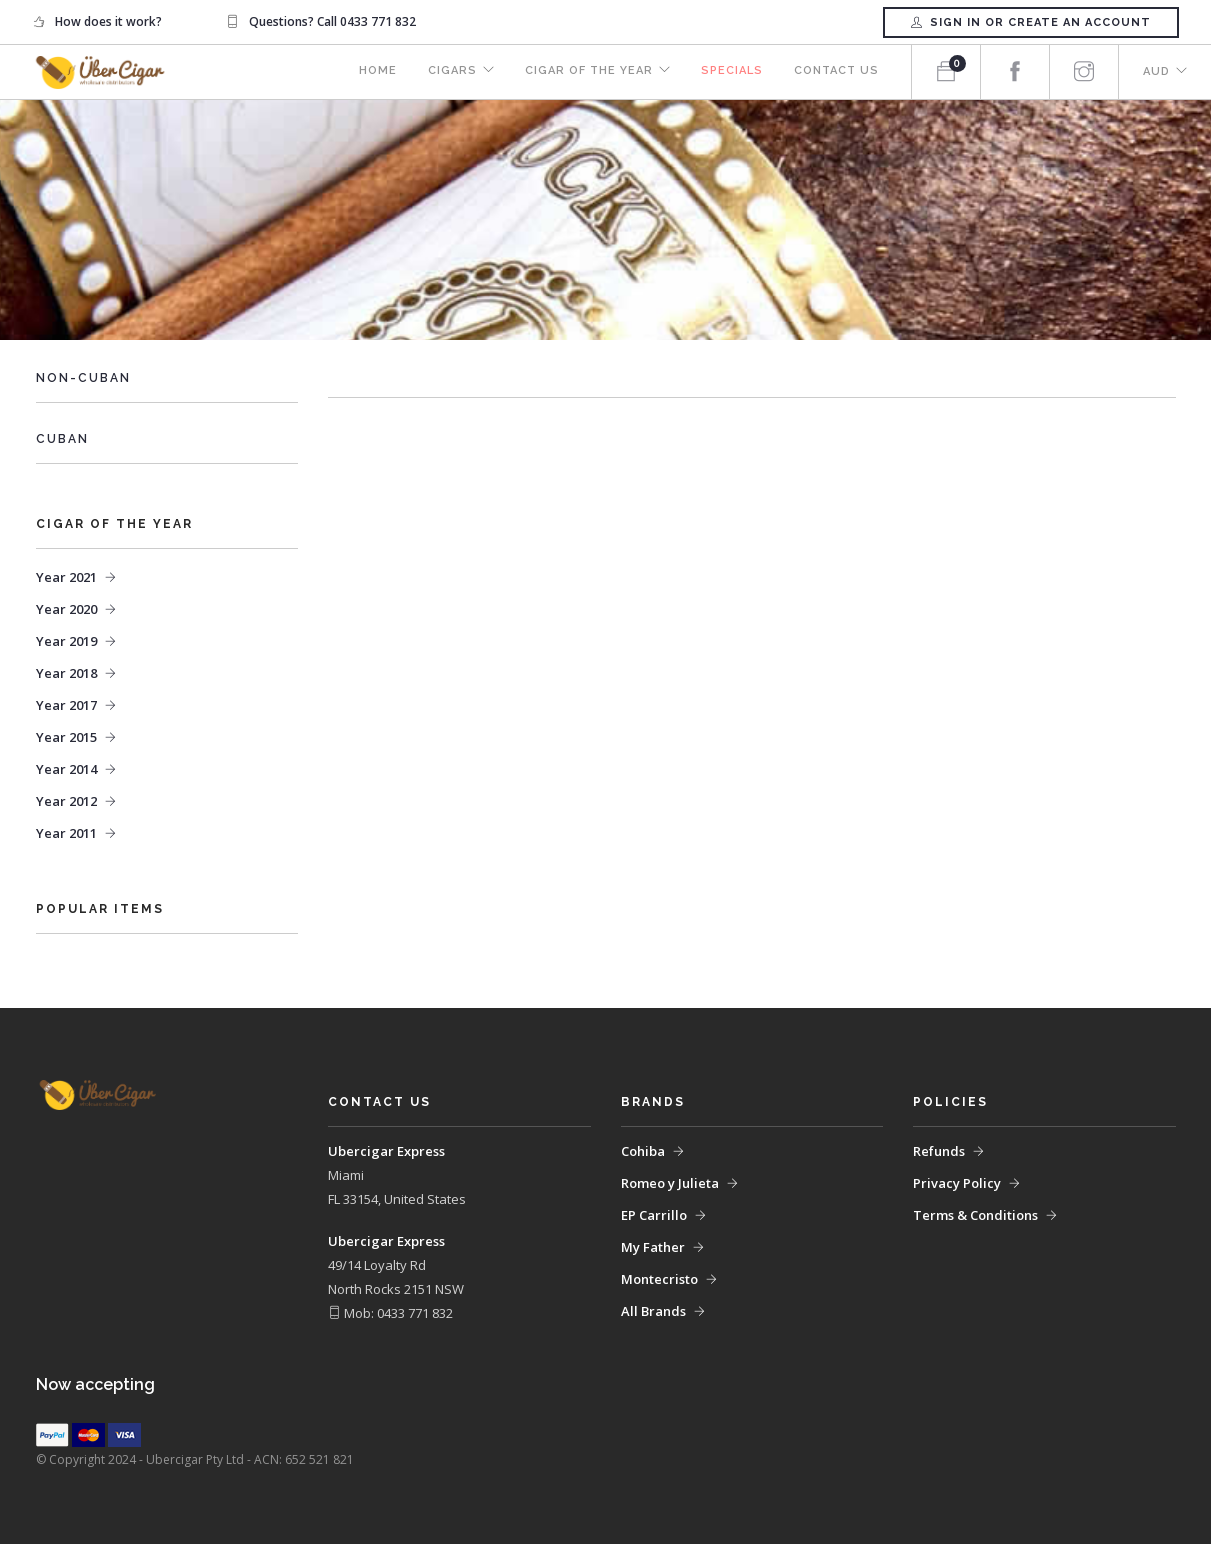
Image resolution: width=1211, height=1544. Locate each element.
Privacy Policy (957, 1183)
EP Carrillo (654, 1215)
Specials (730, 72)
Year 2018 (66, 673)
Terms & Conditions (975, 1215)
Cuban (62, 439)
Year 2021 (66, 577)
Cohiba (643, 1151)
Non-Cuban (83, 378)
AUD (1155, 72)
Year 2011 (66, 833)
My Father (653, 1247)
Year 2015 (66, 737)
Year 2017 (66, 705)
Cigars (446, 72)
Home (371, 72)
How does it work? (108, 21)
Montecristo (659, 1279)
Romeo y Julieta (670, 1183)
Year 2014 (66, 769)
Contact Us (835, 72)
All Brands (653, 1311)
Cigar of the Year (585, 72)
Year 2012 (66, 801)
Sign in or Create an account (1031, 22)
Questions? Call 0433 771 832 (332, 21)
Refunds (939, 1151)
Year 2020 (66, 609)
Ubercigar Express (386, 1151)
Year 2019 (66, 641)
